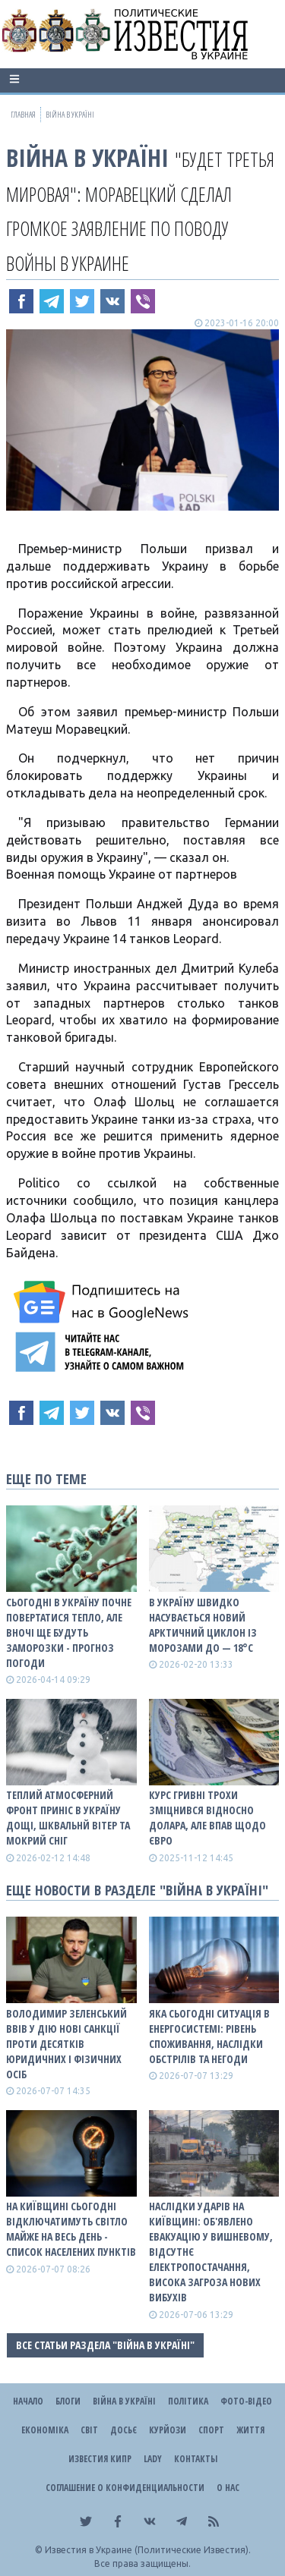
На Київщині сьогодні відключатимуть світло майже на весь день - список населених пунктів (71, 2229)
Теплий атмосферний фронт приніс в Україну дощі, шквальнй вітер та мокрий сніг (68, 1818)
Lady (153, 2458)
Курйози (167, 2429)
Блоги (68, 2401)
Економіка (44, 2429)
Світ (89, 2429)
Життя (250, 2429)
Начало (28, 2401)
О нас (228, 2487)
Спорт (211, 2429)
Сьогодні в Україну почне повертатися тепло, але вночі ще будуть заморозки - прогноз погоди (68, 1632)
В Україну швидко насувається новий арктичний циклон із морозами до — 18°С (203, 1625)
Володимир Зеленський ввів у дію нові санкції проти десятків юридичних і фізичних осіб (66, 2043)
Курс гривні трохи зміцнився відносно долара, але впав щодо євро (207, 1818)
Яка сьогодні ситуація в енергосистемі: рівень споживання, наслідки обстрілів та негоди (209, 2036)
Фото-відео (246, 2401)
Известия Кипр (99, 2458)
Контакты (195, 2458)
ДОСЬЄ (123, 2429)
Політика (188, 2401)
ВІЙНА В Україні (87, 157)
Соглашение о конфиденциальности (125, 2487)
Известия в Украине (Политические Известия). (148, 2550)
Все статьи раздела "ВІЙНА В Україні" (105, 2345)
